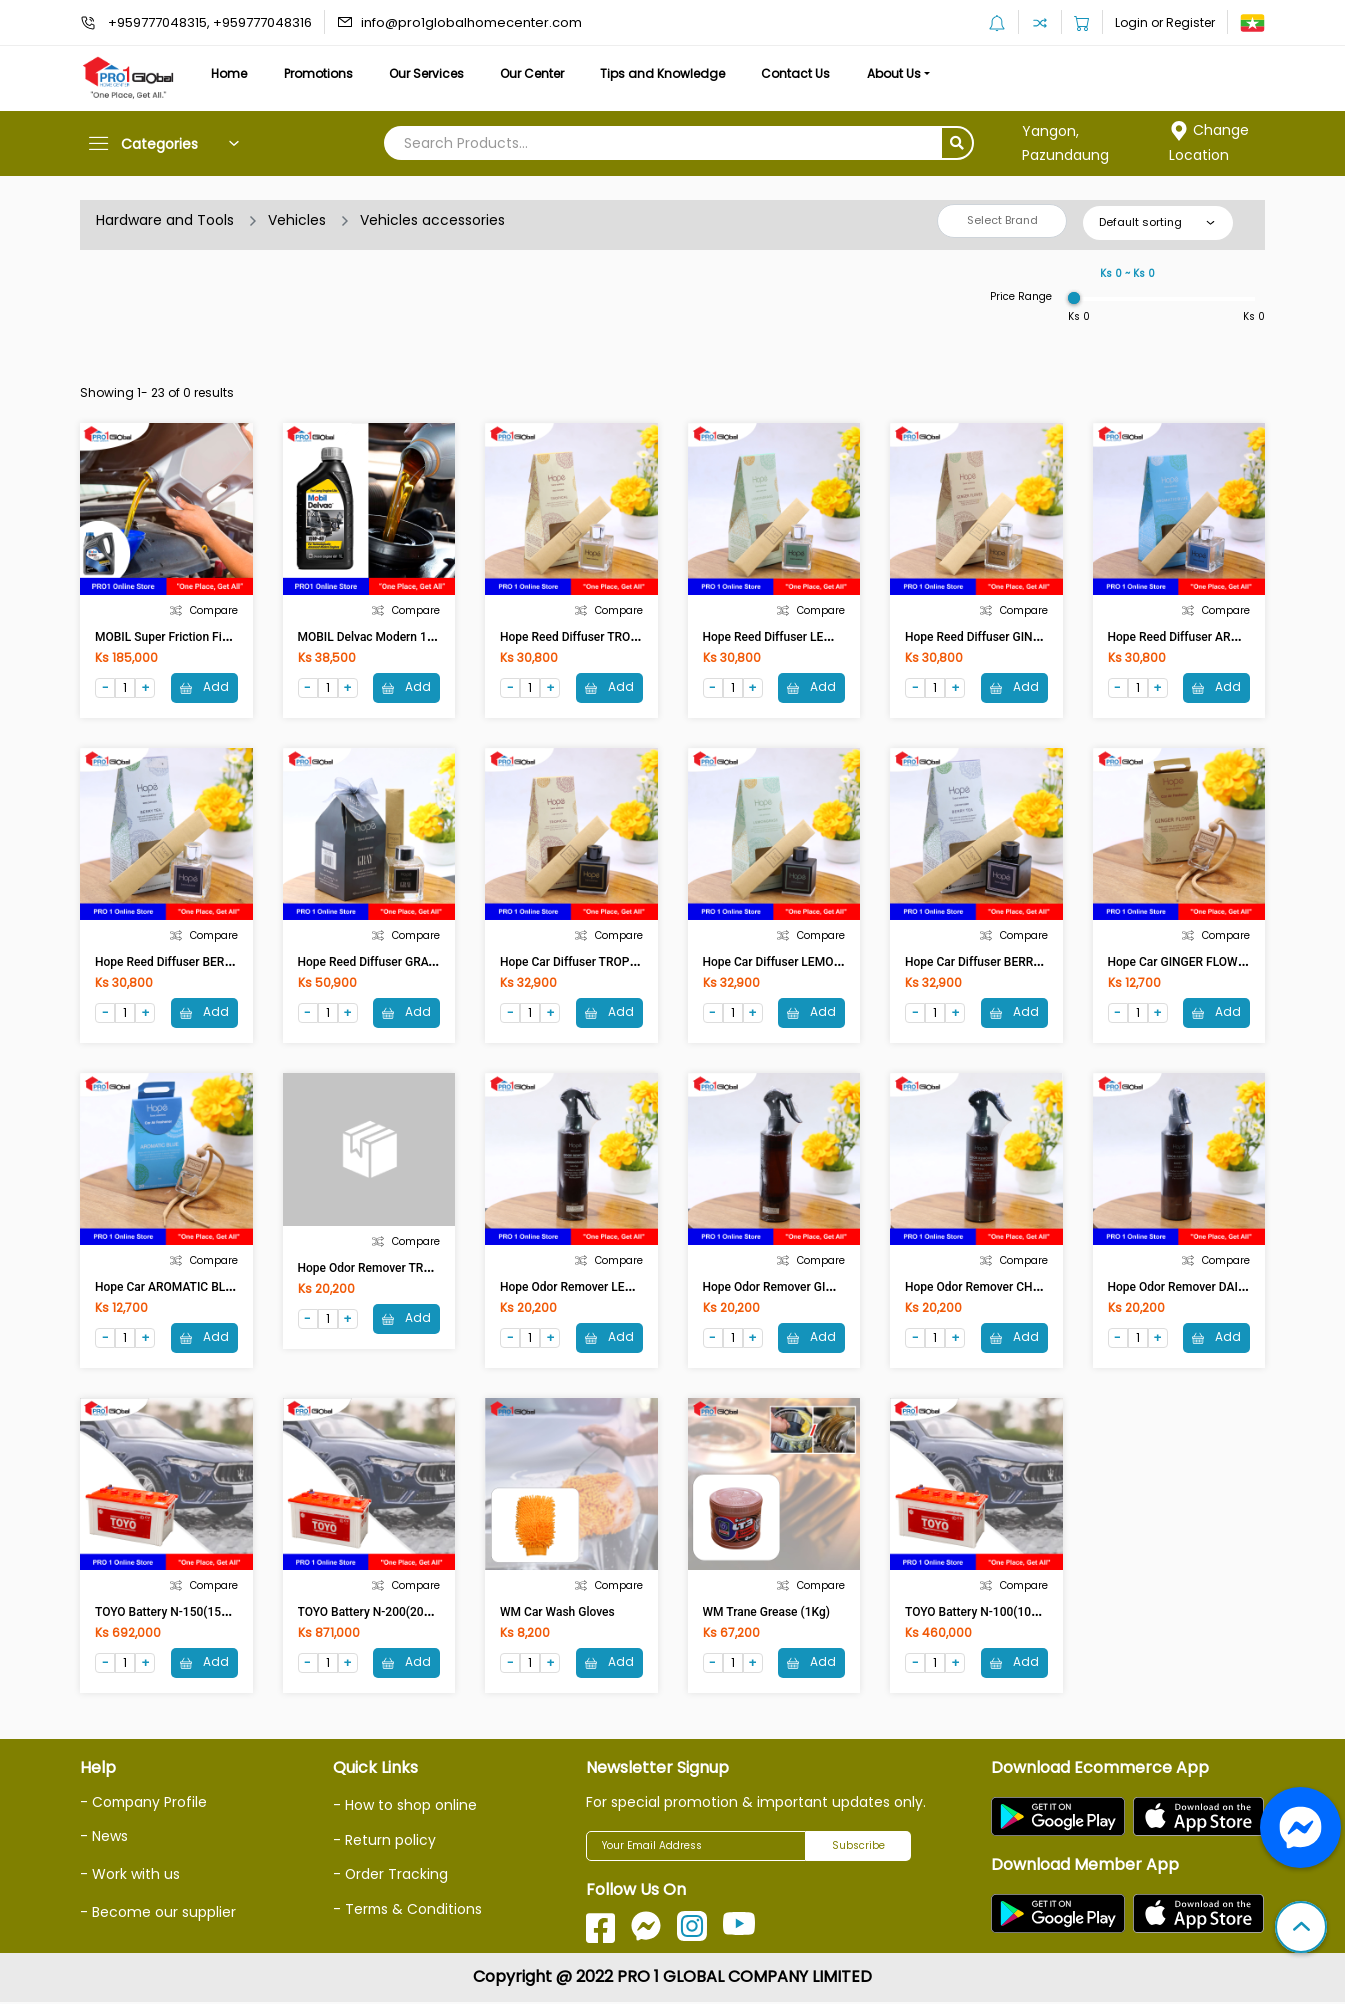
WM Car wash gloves (557, 1614)
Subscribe (858, 1847)
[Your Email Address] (696, 1848)
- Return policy (384, 1841)
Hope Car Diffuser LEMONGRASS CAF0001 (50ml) (837, 963)
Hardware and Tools (165, 220)
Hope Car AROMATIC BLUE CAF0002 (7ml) (209, 1288)
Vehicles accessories (432, 220)
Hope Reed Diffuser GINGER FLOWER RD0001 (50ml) (1046, 637)
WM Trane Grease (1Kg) (766, 1614)
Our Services (431, 73)
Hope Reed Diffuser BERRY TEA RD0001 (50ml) (221, 963)
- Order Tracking (391, 1875)
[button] (1301, 1929)
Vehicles (297, 220)
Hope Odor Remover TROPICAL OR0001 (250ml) (427, 1269)
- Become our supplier (158, 1912)
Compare (204, 610)
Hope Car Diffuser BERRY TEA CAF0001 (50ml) (1030, 963)
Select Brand (1002, 220)
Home (230, 73)
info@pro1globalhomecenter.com (471, 22)
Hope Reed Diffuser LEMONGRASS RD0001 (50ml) (838, 637)
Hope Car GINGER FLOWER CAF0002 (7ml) (1222, 963)
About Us (908, 73)
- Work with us (130, 1875)
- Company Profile (144, 1804)
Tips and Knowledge (672, 73)
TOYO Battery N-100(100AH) (982, 1614)
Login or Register (1165, 22)
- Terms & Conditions (408, 1909)
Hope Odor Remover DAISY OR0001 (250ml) (1226, 1288)
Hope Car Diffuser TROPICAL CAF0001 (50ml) (623, 963)
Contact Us (807, 73)
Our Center (540, 73)
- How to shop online (405, 1807)
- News (104, 1838)
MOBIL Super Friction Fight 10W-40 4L (197, 637)
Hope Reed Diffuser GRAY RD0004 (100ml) (412, 963)
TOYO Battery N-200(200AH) (375, 1614)
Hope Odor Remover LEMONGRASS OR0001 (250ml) (640, 1288)
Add (204, 686)
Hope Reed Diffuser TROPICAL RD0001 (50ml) (624, 637)
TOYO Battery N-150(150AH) (172, 1614)
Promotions (321, 73)
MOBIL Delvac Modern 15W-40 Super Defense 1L (429, 637)
